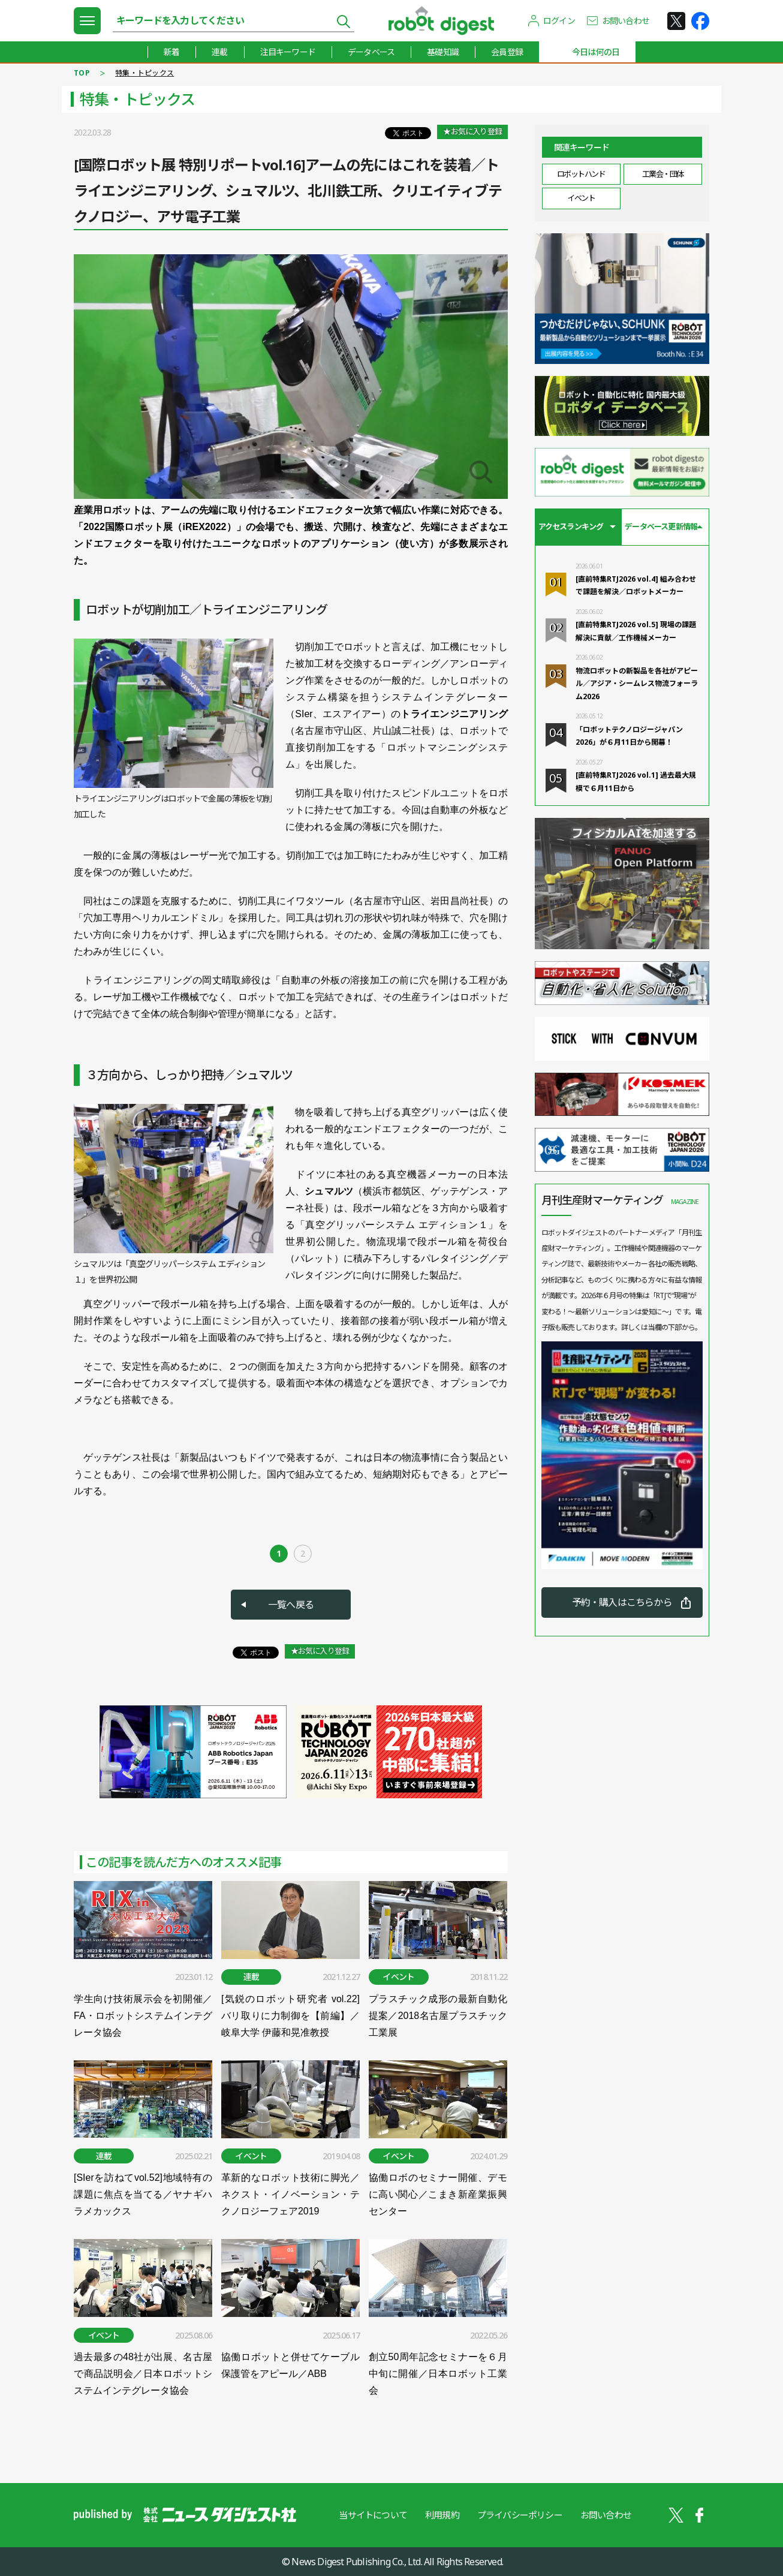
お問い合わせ (625, 20)
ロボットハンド (581, 173)
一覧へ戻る (291, 1604)
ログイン (559, 20)
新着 (171, 52)
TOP (82, 73)
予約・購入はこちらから (622, 1602)
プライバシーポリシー (519, 2515)
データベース (371, 52)
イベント (581, 197)
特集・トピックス (144, 73)
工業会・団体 (662, 173)
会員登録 (507, 52)
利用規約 (442, 2515)
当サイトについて (373, 2515)
